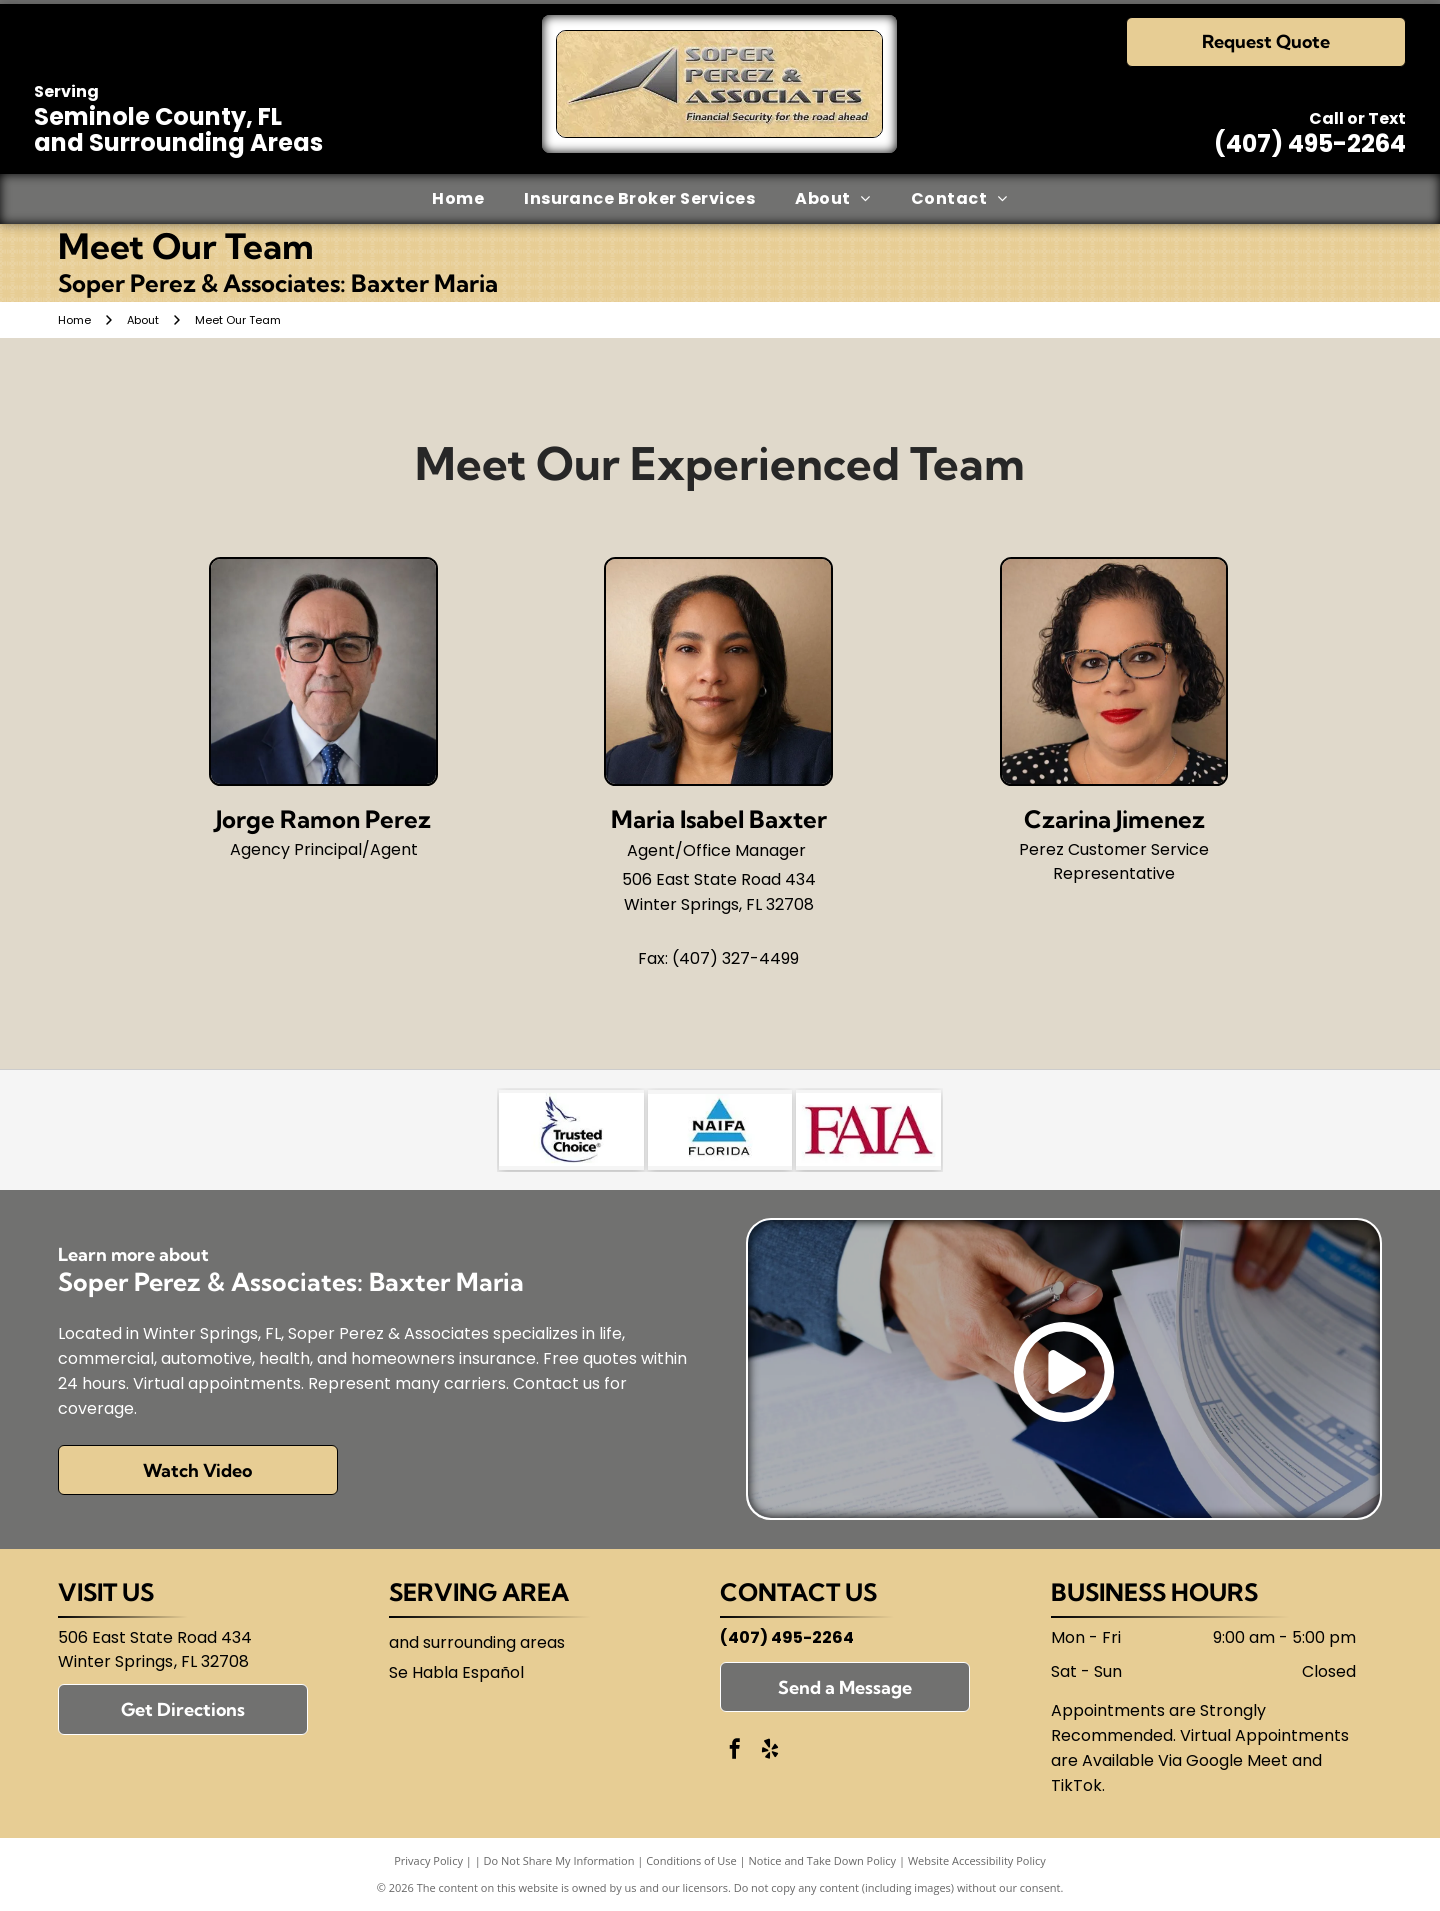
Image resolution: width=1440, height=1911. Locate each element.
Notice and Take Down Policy (823, 1860)
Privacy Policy (428, 1860)
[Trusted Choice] (571, 1130)
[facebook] (735, 1751)
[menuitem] (458, 199)
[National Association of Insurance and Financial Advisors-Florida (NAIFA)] (720, 1130)
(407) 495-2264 (1310, 143)
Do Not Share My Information (559, 1860)
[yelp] (770, 1751)
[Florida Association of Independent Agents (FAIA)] (868, 1130)
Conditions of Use (691, 1860)
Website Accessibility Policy (977, 1860)
